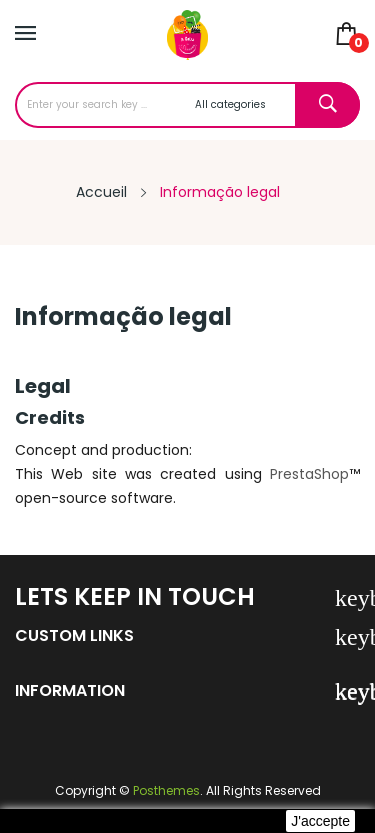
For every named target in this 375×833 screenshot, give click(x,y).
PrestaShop (309, 474)
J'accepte (320, 821)
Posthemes (166, 790)
